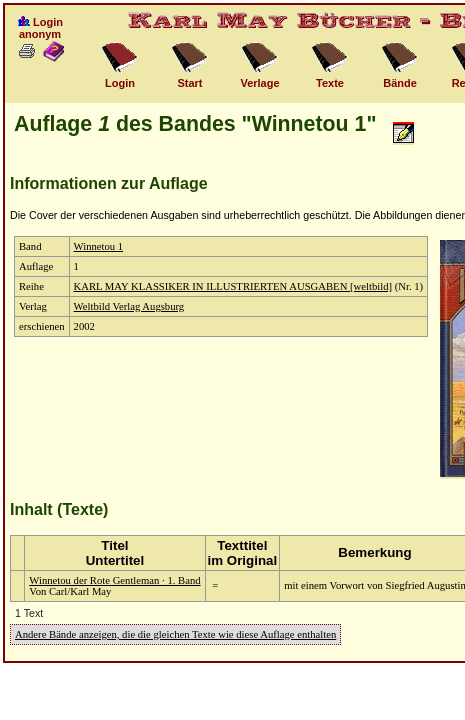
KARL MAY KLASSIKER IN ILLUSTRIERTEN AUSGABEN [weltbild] (233, 286)
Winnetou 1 (99, 246)
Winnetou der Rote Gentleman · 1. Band (114, 580)
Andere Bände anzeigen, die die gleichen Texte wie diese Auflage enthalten (175, 634)
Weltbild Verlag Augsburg (129, 306)
